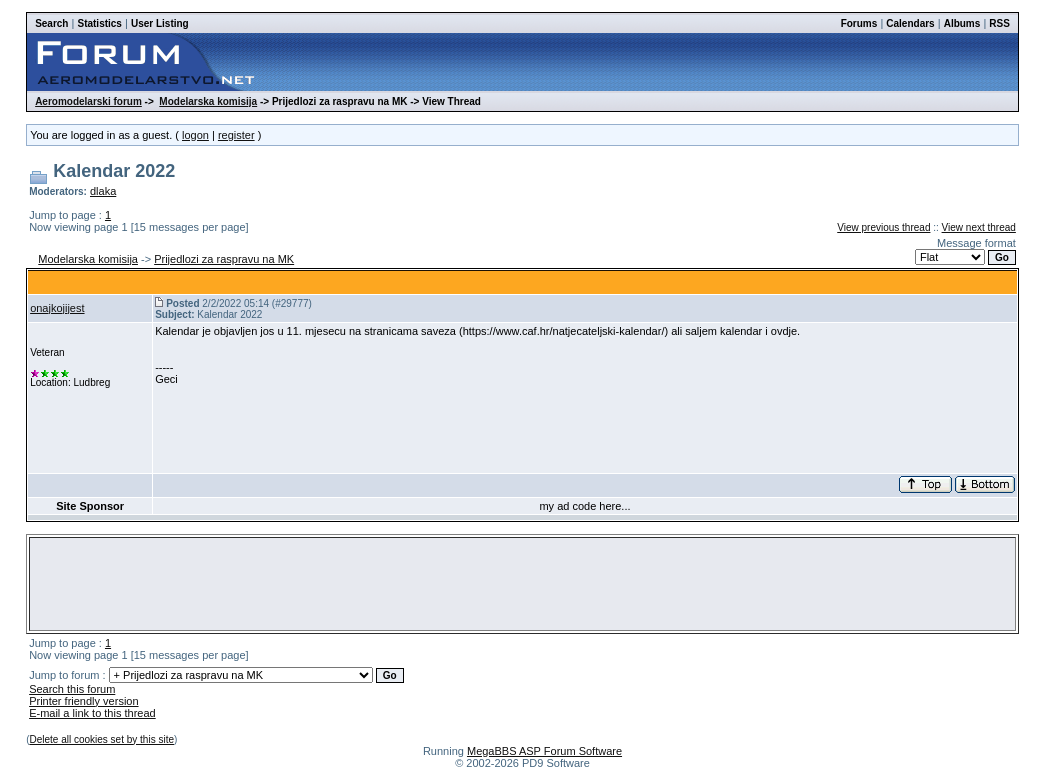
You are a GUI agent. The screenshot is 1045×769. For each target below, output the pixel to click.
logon (195, 135)
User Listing (160, 23)
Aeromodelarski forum (88, 101)
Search (51, 23)
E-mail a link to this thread (92, 713)
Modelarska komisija (208, 101)
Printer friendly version (83, 701)
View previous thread (883, 227)
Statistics (99, 23)
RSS (999, 23)
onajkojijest (57, 308)
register (236, 135)
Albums (962, 23)
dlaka (103, 191)
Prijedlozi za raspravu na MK (224, 259)
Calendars (910, 23)
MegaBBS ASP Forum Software (544, 751)
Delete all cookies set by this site (101, 739)
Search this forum (72, 689)
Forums (859, 23)
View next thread (979, 227)
